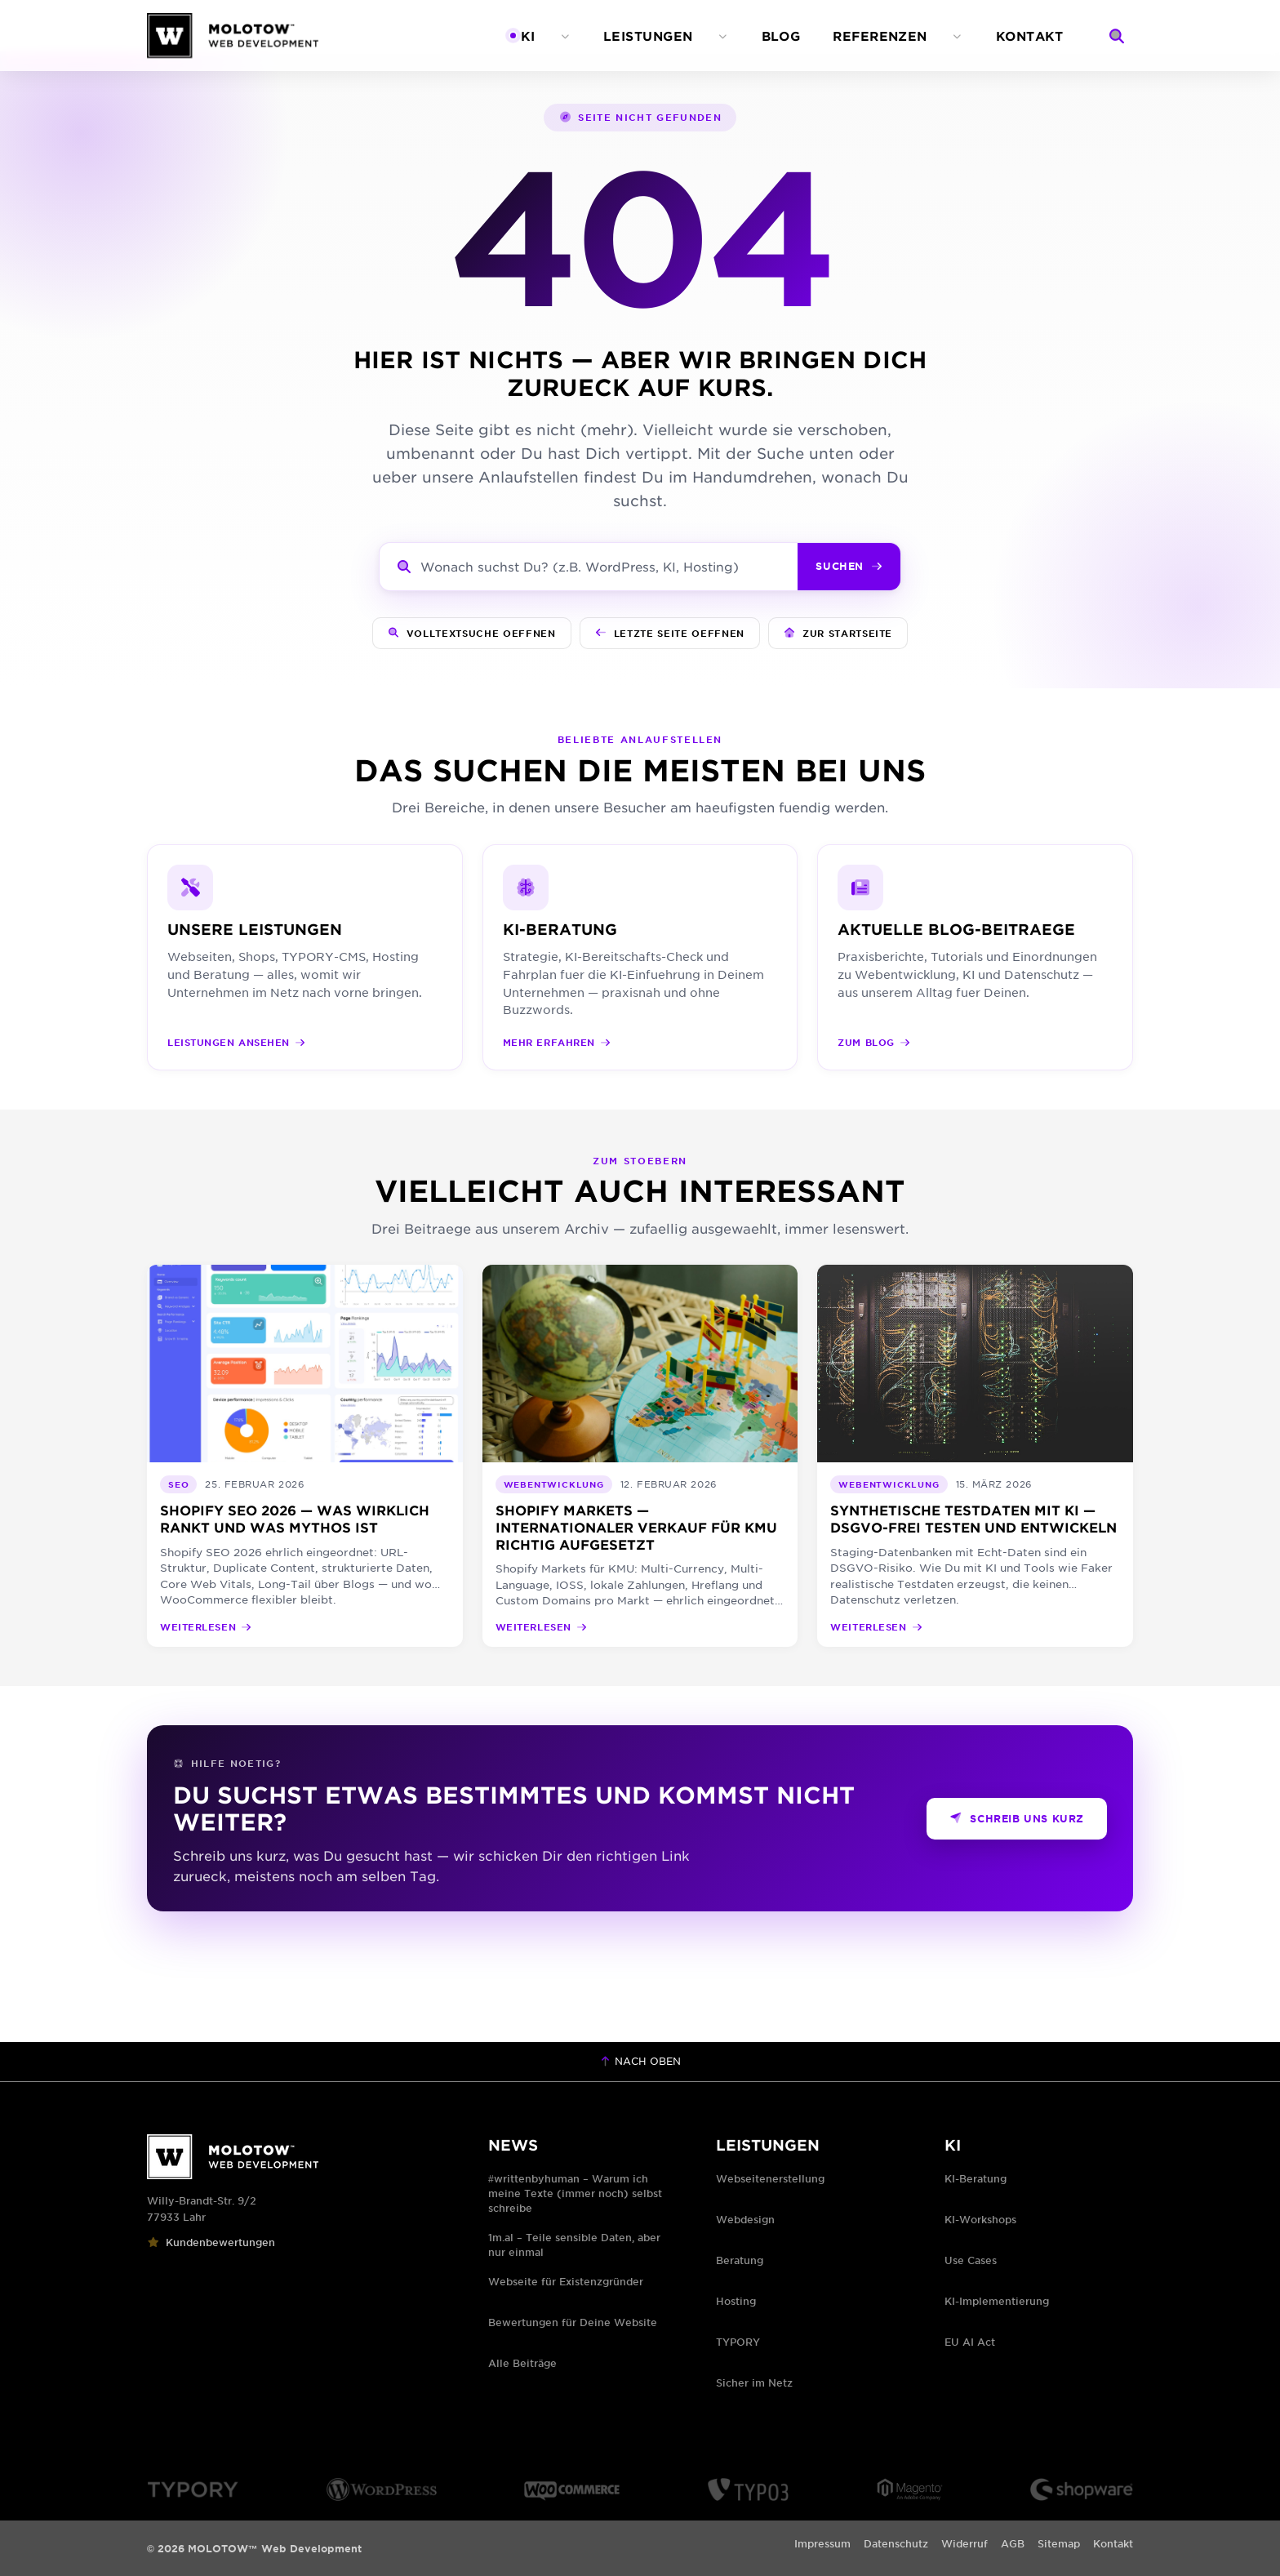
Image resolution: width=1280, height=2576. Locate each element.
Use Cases (970, 2260)
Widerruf (964, 2543)
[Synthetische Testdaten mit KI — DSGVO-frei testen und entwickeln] (975, 1456)
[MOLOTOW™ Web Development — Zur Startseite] (232, 36)
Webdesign (745, 2219)
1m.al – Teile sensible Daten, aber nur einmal (574, 2244)
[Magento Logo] (910, 2489)
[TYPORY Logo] (192, 2489)
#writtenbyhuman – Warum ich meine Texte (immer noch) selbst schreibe (575, 2193)
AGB (1012, 2543)
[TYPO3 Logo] (748, 2489)
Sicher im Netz (754, 2382)
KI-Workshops (980, 2219)
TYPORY (738, 2341)
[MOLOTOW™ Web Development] (298, 2156)
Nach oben (640, 2060)
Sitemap (1059, 2543)
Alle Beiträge (522, 2362)
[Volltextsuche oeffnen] (471, 633)
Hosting (736, 2300)
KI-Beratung (975, 2178)
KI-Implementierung (996, 2300)
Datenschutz (896, 2543)
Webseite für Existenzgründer (565, 2281)
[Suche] (1116, 36)
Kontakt (1113, 2543)
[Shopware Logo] (1081, 2489)
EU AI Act (969, 2341)
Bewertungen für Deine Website (572, 2322)
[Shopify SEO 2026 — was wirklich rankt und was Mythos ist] (305, 1456)
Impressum (822, 2543)
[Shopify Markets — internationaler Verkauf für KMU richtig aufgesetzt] (640, 1456)
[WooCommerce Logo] (572, 2489)
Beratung (739, 2260)
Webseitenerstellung (770, 2178)
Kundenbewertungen (211, 2242)
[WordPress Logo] (382, 2489)
